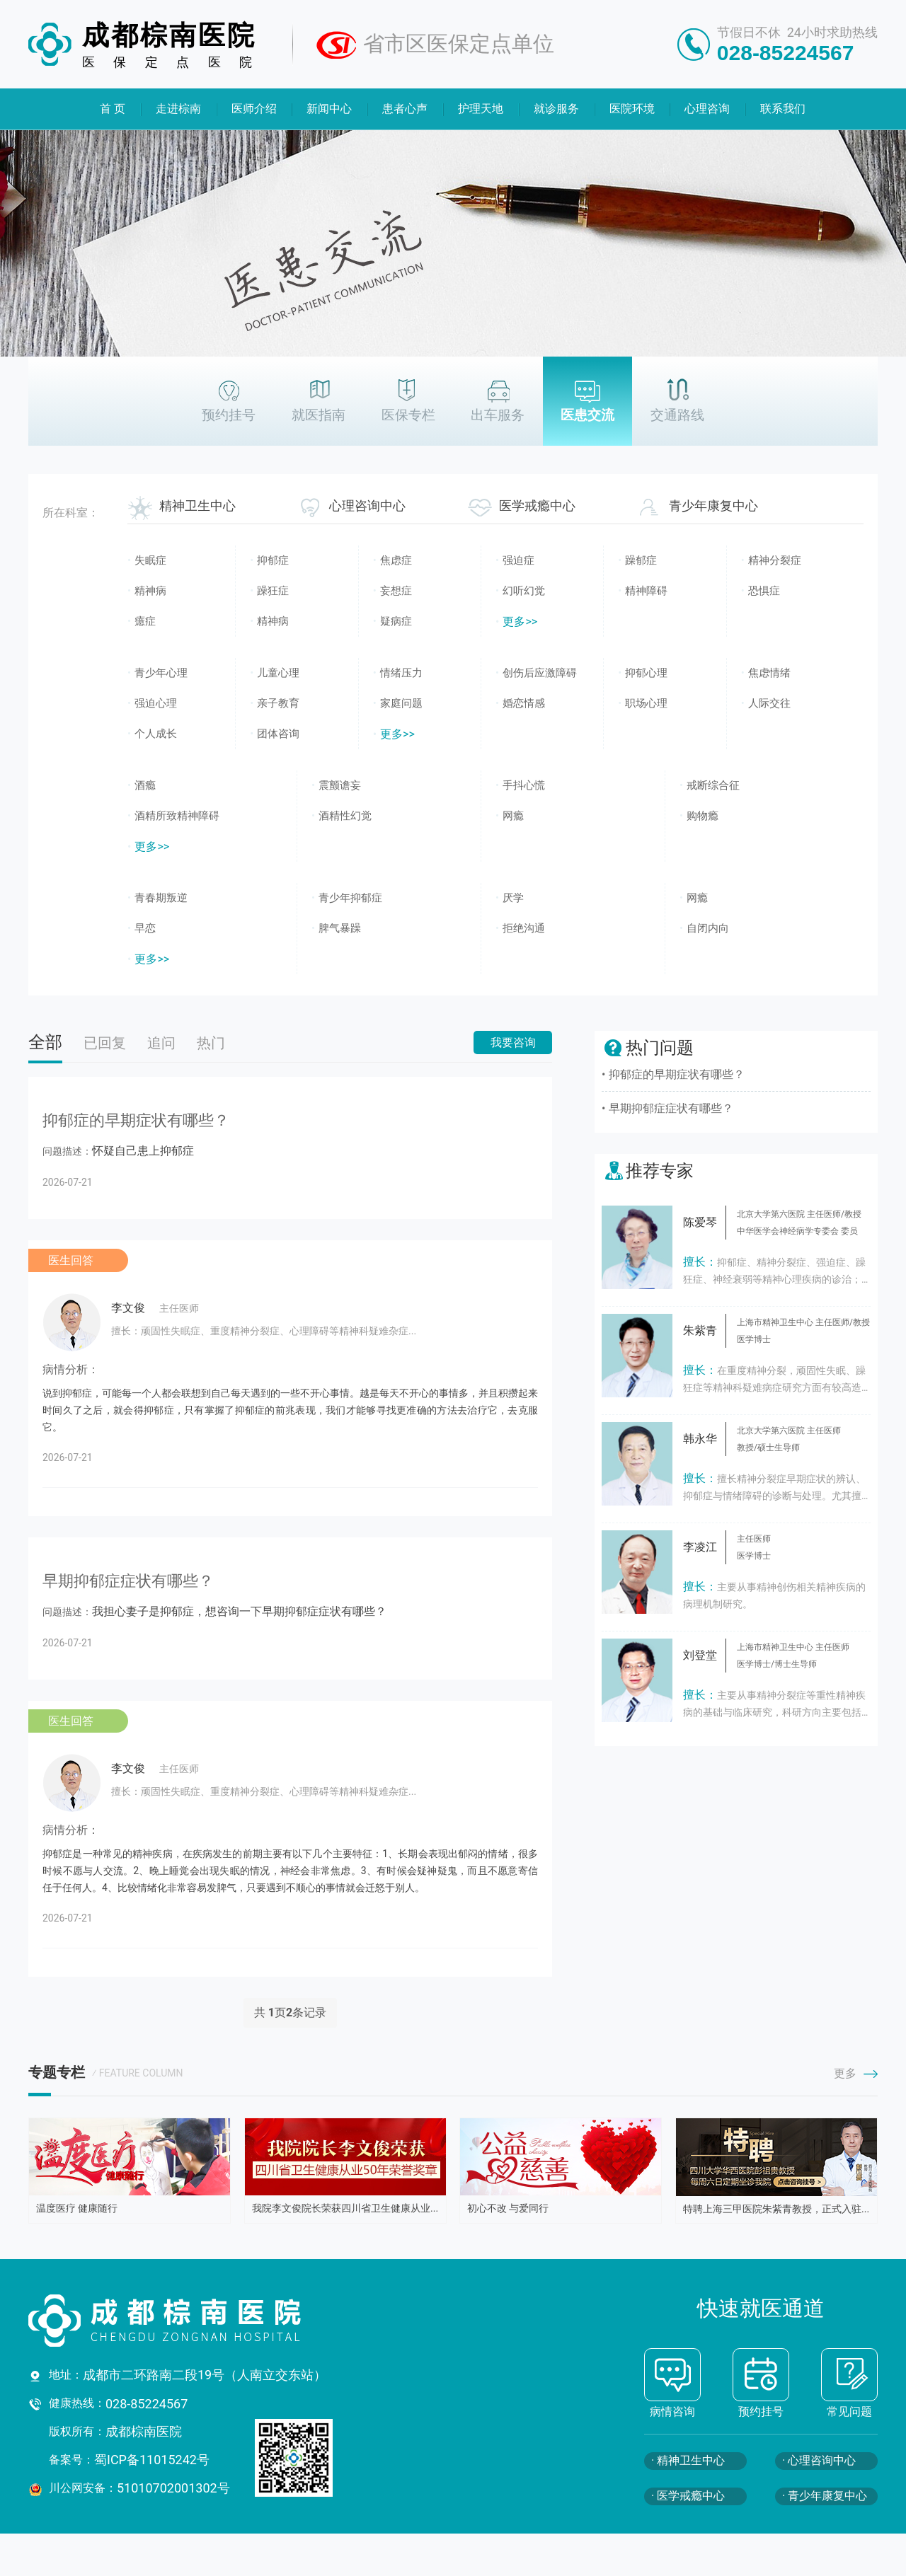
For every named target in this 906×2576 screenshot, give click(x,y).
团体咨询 (278, 733)
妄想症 (396, 590)
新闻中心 (329, 108)
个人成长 (155, 733)
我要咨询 (513, 1042)
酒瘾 (145, 785)
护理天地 (480, 108)
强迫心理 (155, 703)
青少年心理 (161, 672)
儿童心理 (278, 672)
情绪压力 (401, 672)
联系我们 (783, 108)
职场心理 (646, 703)
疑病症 (396, 621)
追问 (161, 1042)
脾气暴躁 (340, 928)
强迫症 (518, 560)
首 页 (112, 108)
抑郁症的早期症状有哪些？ (677, 1074)
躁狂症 (273, 590)
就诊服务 (556, 108)
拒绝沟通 (524, 928)
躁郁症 (641, 560)
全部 (45, 1042)
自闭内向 (708, 928)
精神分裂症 (774, 560)
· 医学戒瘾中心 (688, 2495)
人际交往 (769, 703)
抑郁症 (273, 560)
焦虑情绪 (769, 672)
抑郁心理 (646, 672)
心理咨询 (707, 108)
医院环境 (632, 108)
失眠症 (150, 560)
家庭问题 (401, 703)
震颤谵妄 (340, 785)
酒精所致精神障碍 (176, 815)
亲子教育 (278, 703)
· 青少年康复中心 (824, 2495)
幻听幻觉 (524, 590)
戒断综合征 (713, 785)
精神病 (150, 590)
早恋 (145, 928)
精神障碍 (646, 590)
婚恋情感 (524, 703)
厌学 (513, 897)
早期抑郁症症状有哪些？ (671, 1108)
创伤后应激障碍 (540, 672)
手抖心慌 (524, 785)
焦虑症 (396, 560)
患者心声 (405, 108)
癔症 (145, 621)
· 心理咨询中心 (819, 2460)
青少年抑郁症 (350, 897)
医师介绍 (254, 108)
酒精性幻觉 (345, 815)
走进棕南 (178, 108)
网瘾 (513, 815)
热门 (211, 1042)
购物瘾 (702, 815)
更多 (856, 2073)
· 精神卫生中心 (688, 2460)
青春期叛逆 (161, 897)
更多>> (520, 621)
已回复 (105, 1042)
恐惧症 (764, 590)
